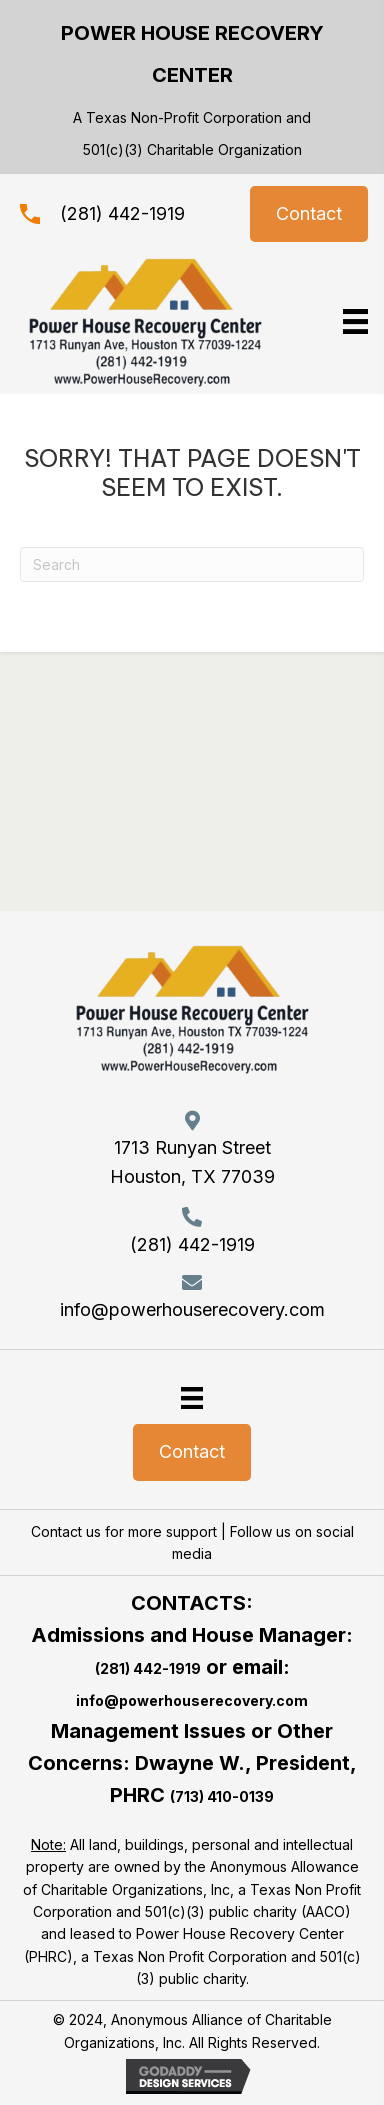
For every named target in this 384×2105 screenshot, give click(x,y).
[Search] (192, 564)
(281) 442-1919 (122, 213)
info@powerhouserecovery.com (192, 1309)
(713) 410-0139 (222, 1796)
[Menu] (192, 1397)
